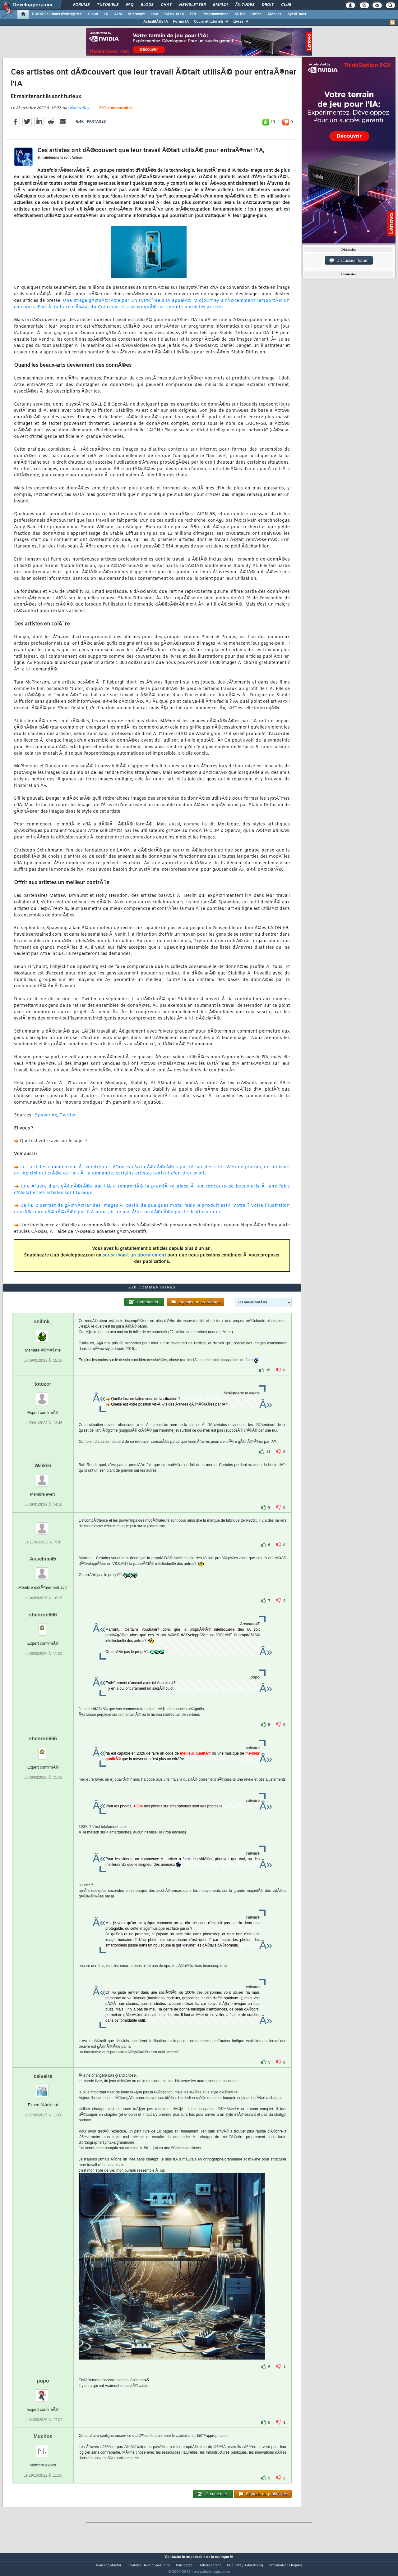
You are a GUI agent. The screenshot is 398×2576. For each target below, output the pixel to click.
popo (43, 2392)
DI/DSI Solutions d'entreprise (57, 14)
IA (106, 14)
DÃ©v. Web (174, 14)
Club (286, 4)
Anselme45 (43, 1570)
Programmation (215, 14)
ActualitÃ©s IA (155, 22)
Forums (81, 4)
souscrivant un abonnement (134, 1259)
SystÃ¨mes (297, 14)
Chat (166, 4)
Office (256, 14)
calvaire (43, 2087)
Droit (267, 4)
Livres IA (240, 22)
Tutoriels (107, 4)
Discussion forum (348, 260)
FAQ (129, 4)
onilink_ (43, 1333)
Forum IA (181, 22)
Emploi (220, 4)
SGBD (240, 14)
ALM (118, 14)
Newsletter (192, 4)
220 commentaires (115, 112)
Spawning (46, 1119)
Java (154, 14)
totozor (43, 1395)
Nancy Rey (79, 111)
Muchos (43, 2448)
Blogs (147, 4)
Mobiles (274, 14)
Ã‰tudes (244, 4)
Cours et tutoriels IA (211, 22)
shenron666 (43, 1626)
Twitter (68, 1119)
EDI (193, 14)
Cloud (93, 14)
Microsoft (136, 14)
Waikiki (43, 1477)
